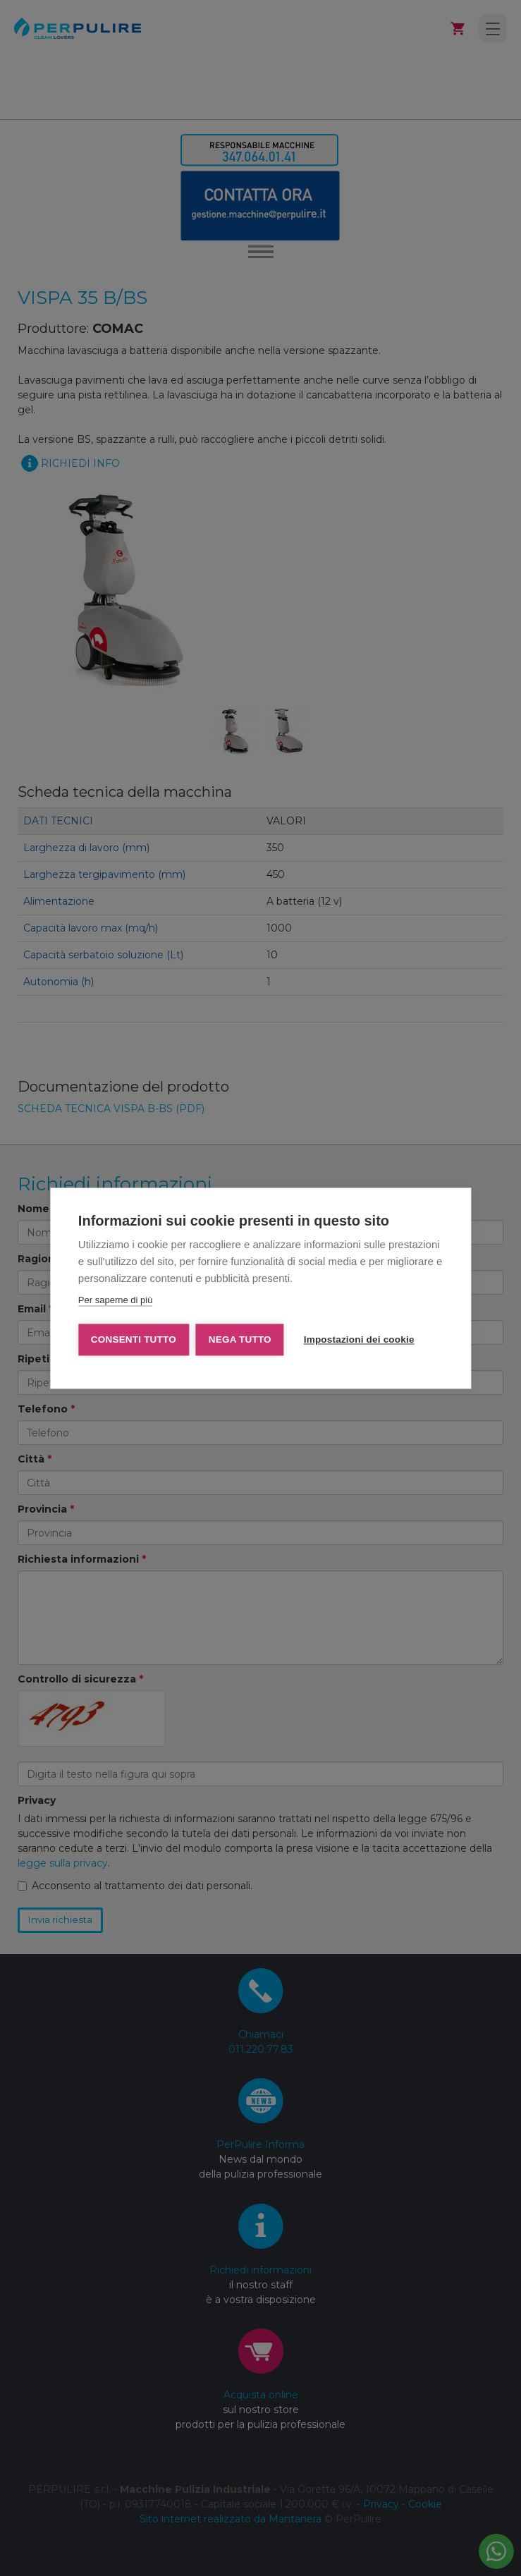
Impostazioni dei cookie (359, 1339)
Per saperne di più (115, 1300)
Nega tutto (240, 1339)
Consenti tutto (133, 1339)
